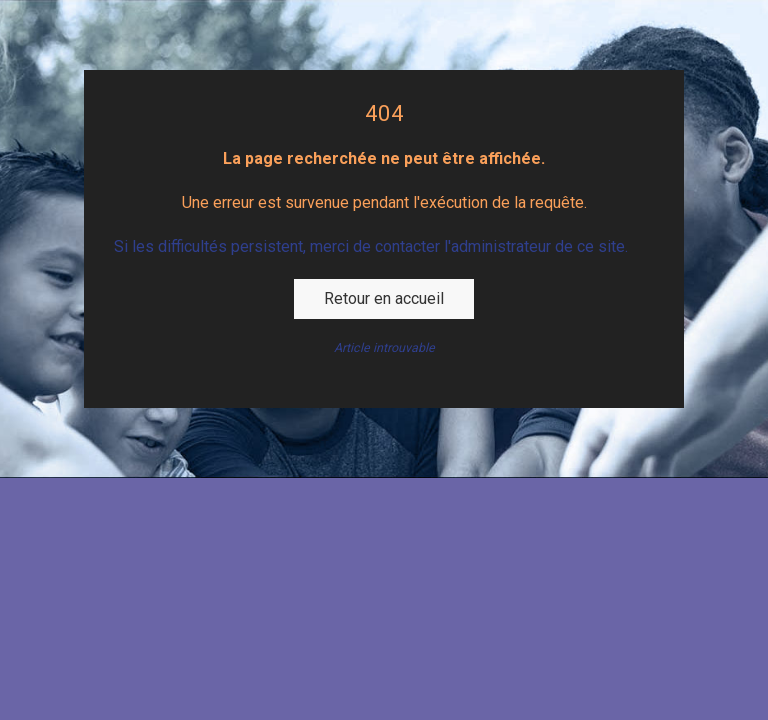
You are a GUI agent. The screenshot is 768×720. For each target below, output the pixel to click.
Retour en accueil (384, 298)
